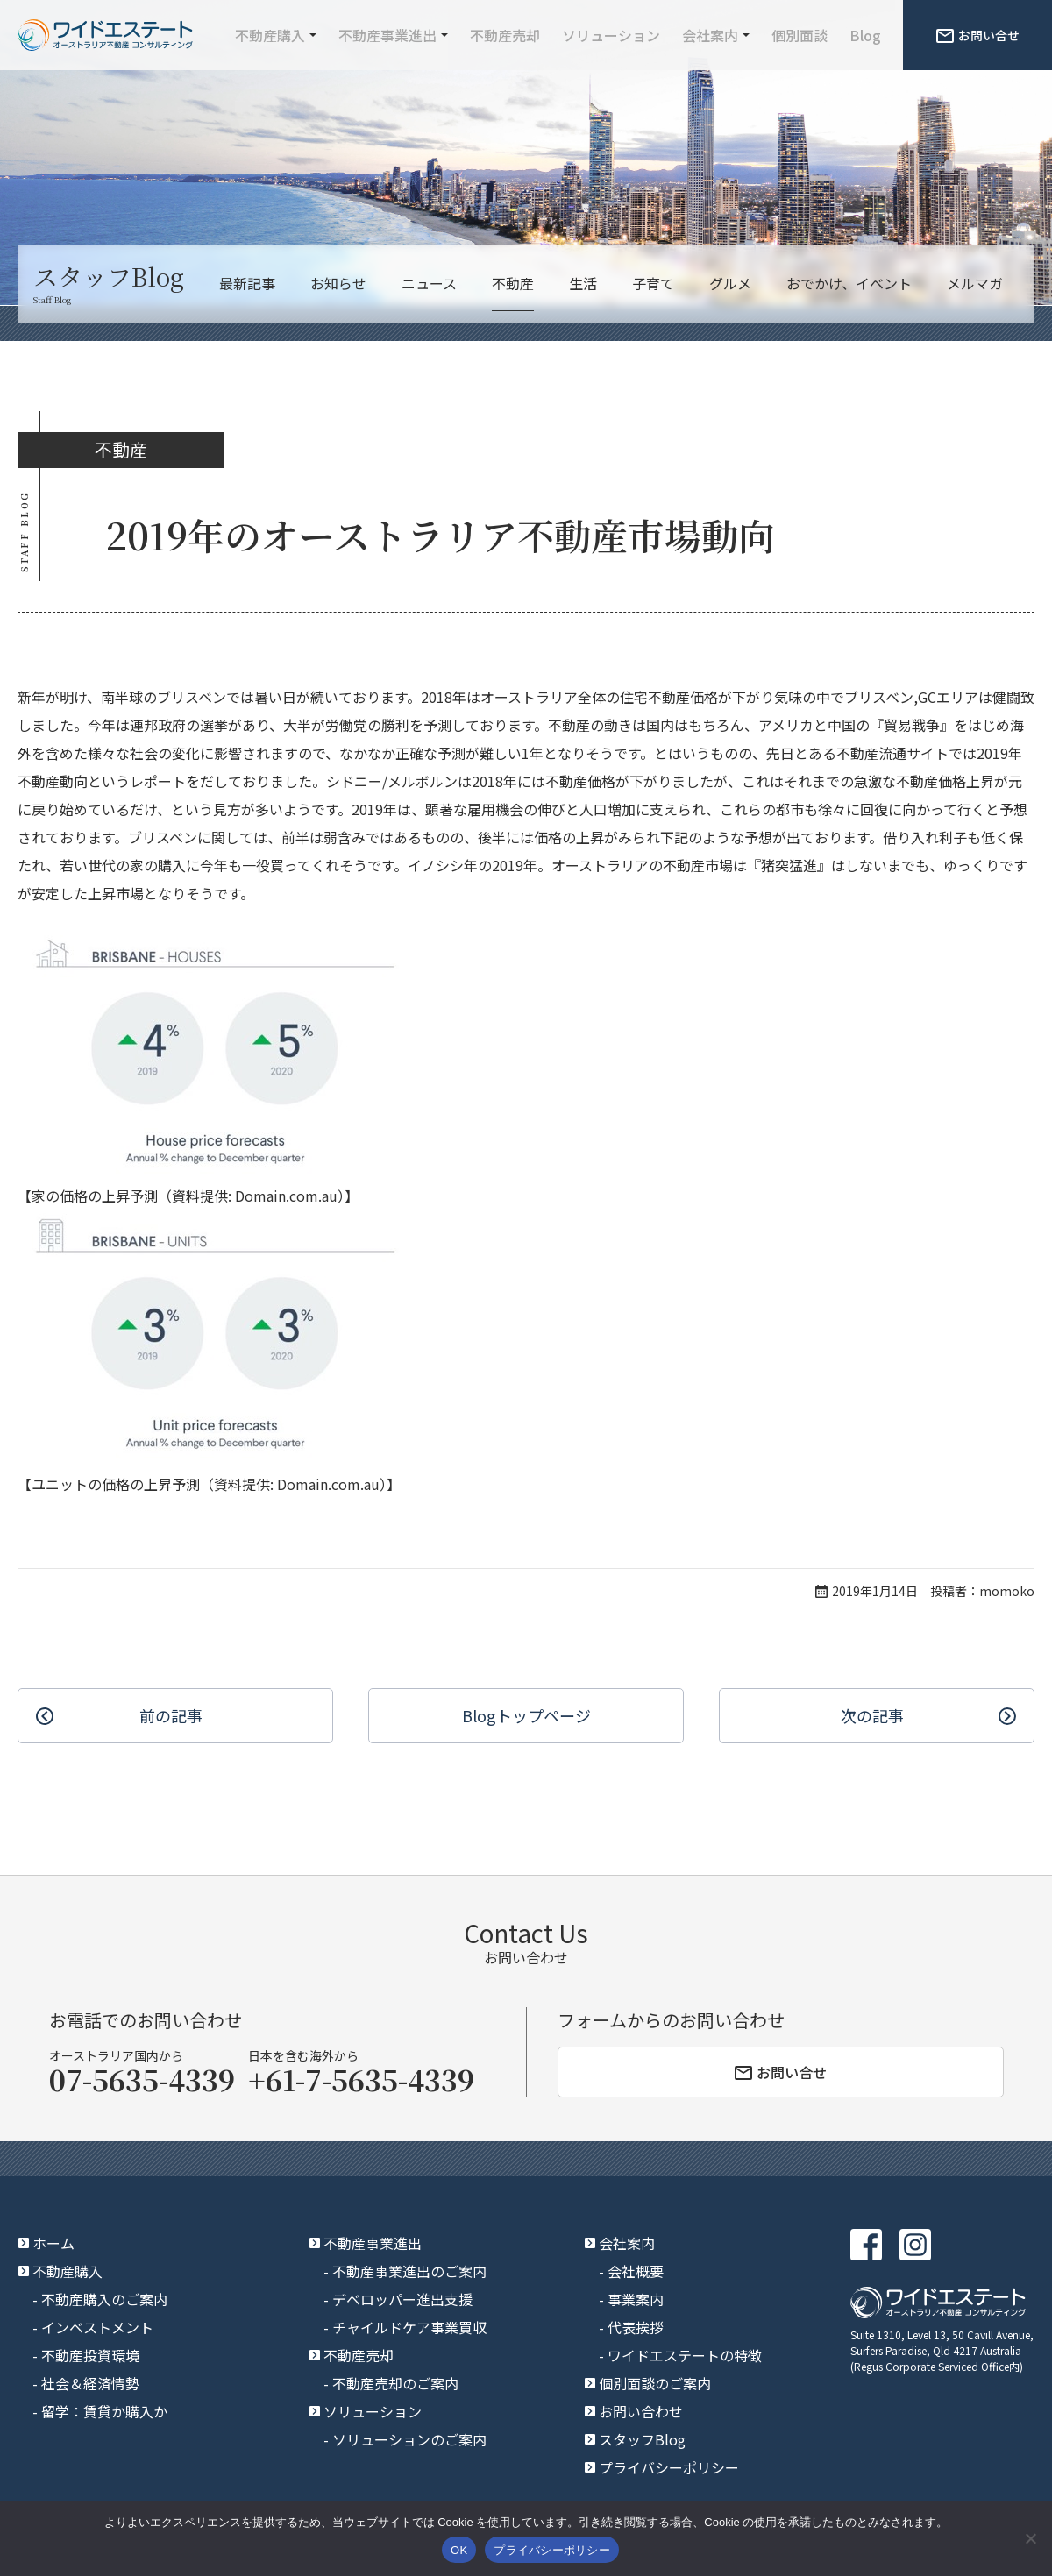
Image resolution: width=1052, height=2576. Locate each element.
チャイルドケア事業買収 (409, 2327)
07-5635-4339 (142, 2079)
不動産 (513, 283)
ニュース (429, 283)
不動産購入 (270, 35)
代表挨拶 (636, 2327)
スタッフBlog (642, 2439)
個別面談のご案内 (655, 2383)
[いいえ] (1030, 2538)
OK (459, 2550)
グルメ (730, 283)
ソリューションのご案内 (409, 2439)
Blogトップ (526, 1716)
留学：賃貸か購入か (104, 2411)
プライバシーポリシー (669, 2467)
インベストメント (97, 2327)
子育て (653, 283)
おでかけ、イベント (849, 283)
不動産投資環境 (90, 2355)
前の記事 (171, 1715)
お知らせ (338, 283)
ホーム (53, 2242)
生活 (583, 283)
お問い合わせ (641, 2411)
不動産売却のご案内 (395, 2383)
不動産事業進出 (387, 35)
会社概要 (636, 2270)
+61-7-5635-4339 (361, 2079)
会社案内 (710, 35)
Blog (865, 35)
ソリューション (611, 35)
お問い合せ (978, 35)
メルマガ (975, 283)
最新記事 (247, 283)
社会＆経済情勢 (90, 2383)
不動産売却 (505, 35)
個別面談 (799, 35)
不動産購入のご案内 (104, 2299)
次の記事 (872, 1715)
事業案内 (636, 2299)
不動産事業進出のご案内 (409, 2270)
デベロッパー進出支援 (402, 2299)
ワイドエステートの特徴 (685, 2355)
